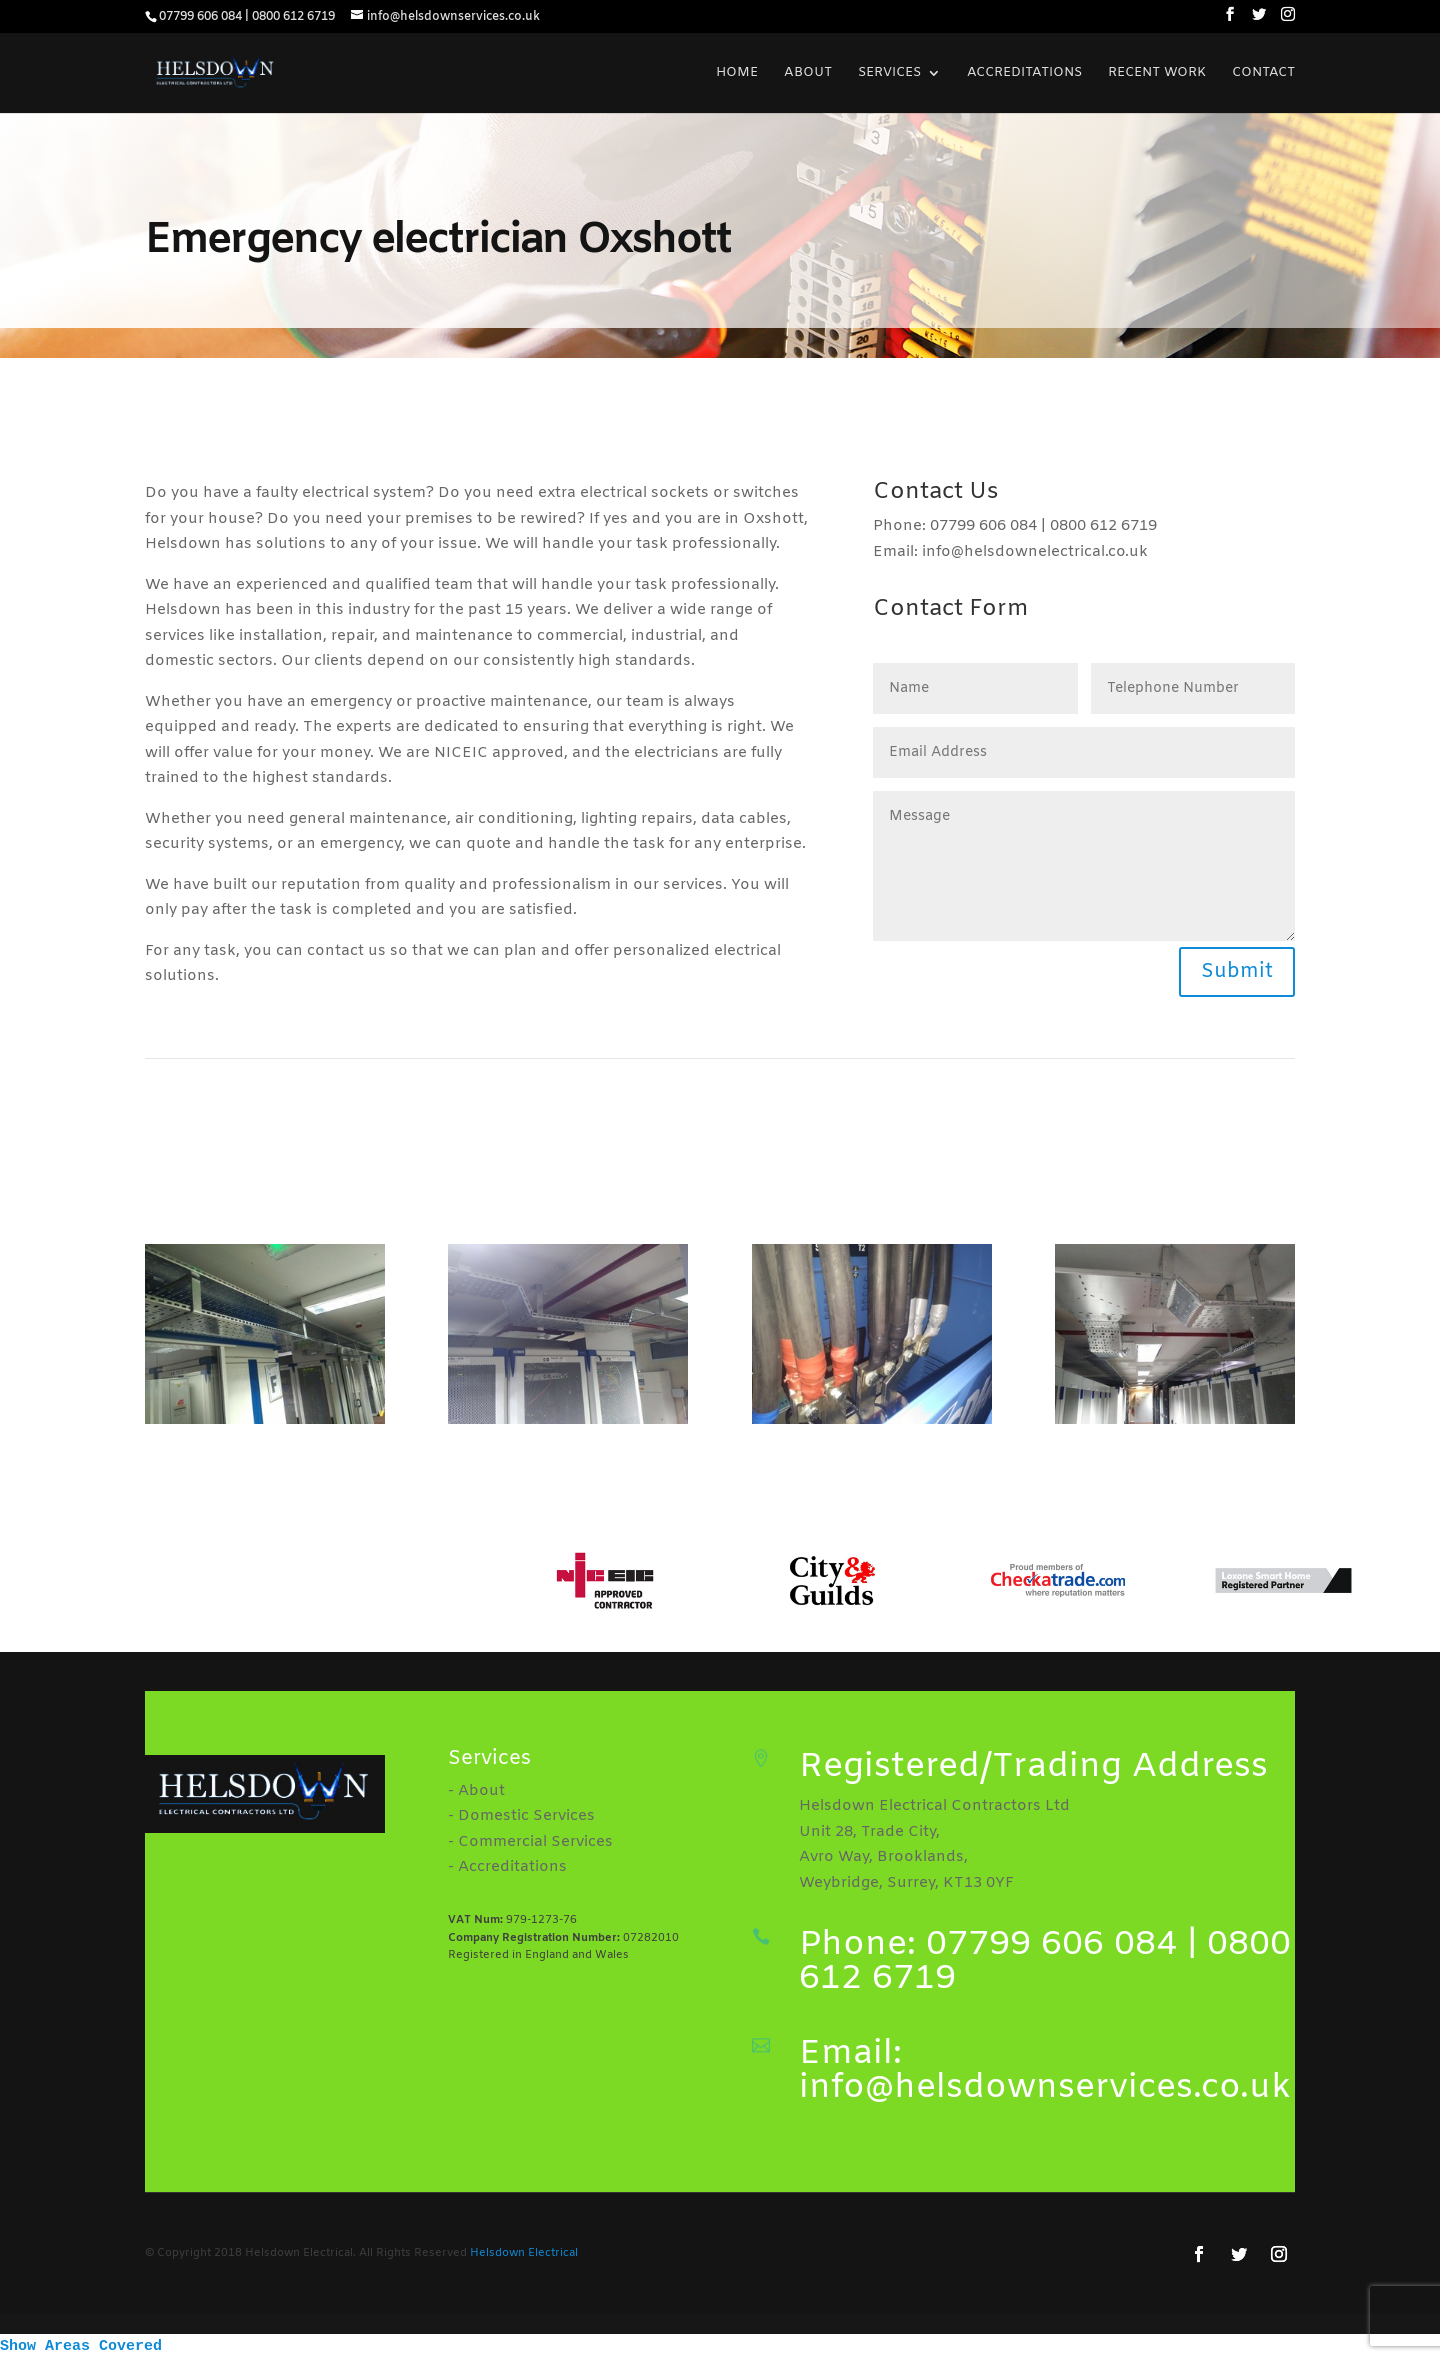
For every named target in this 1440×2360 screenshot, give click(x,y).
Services (889, 73)
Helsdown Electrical (524, 2253)
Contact (1263, 73)
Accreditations (1024, 73)
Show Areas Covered (81, 2346)
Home (737, 73)
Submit (1237, 971)
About (808, 73)
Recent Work (1157, 73)
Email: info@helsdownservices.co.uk (1045, 2071)
